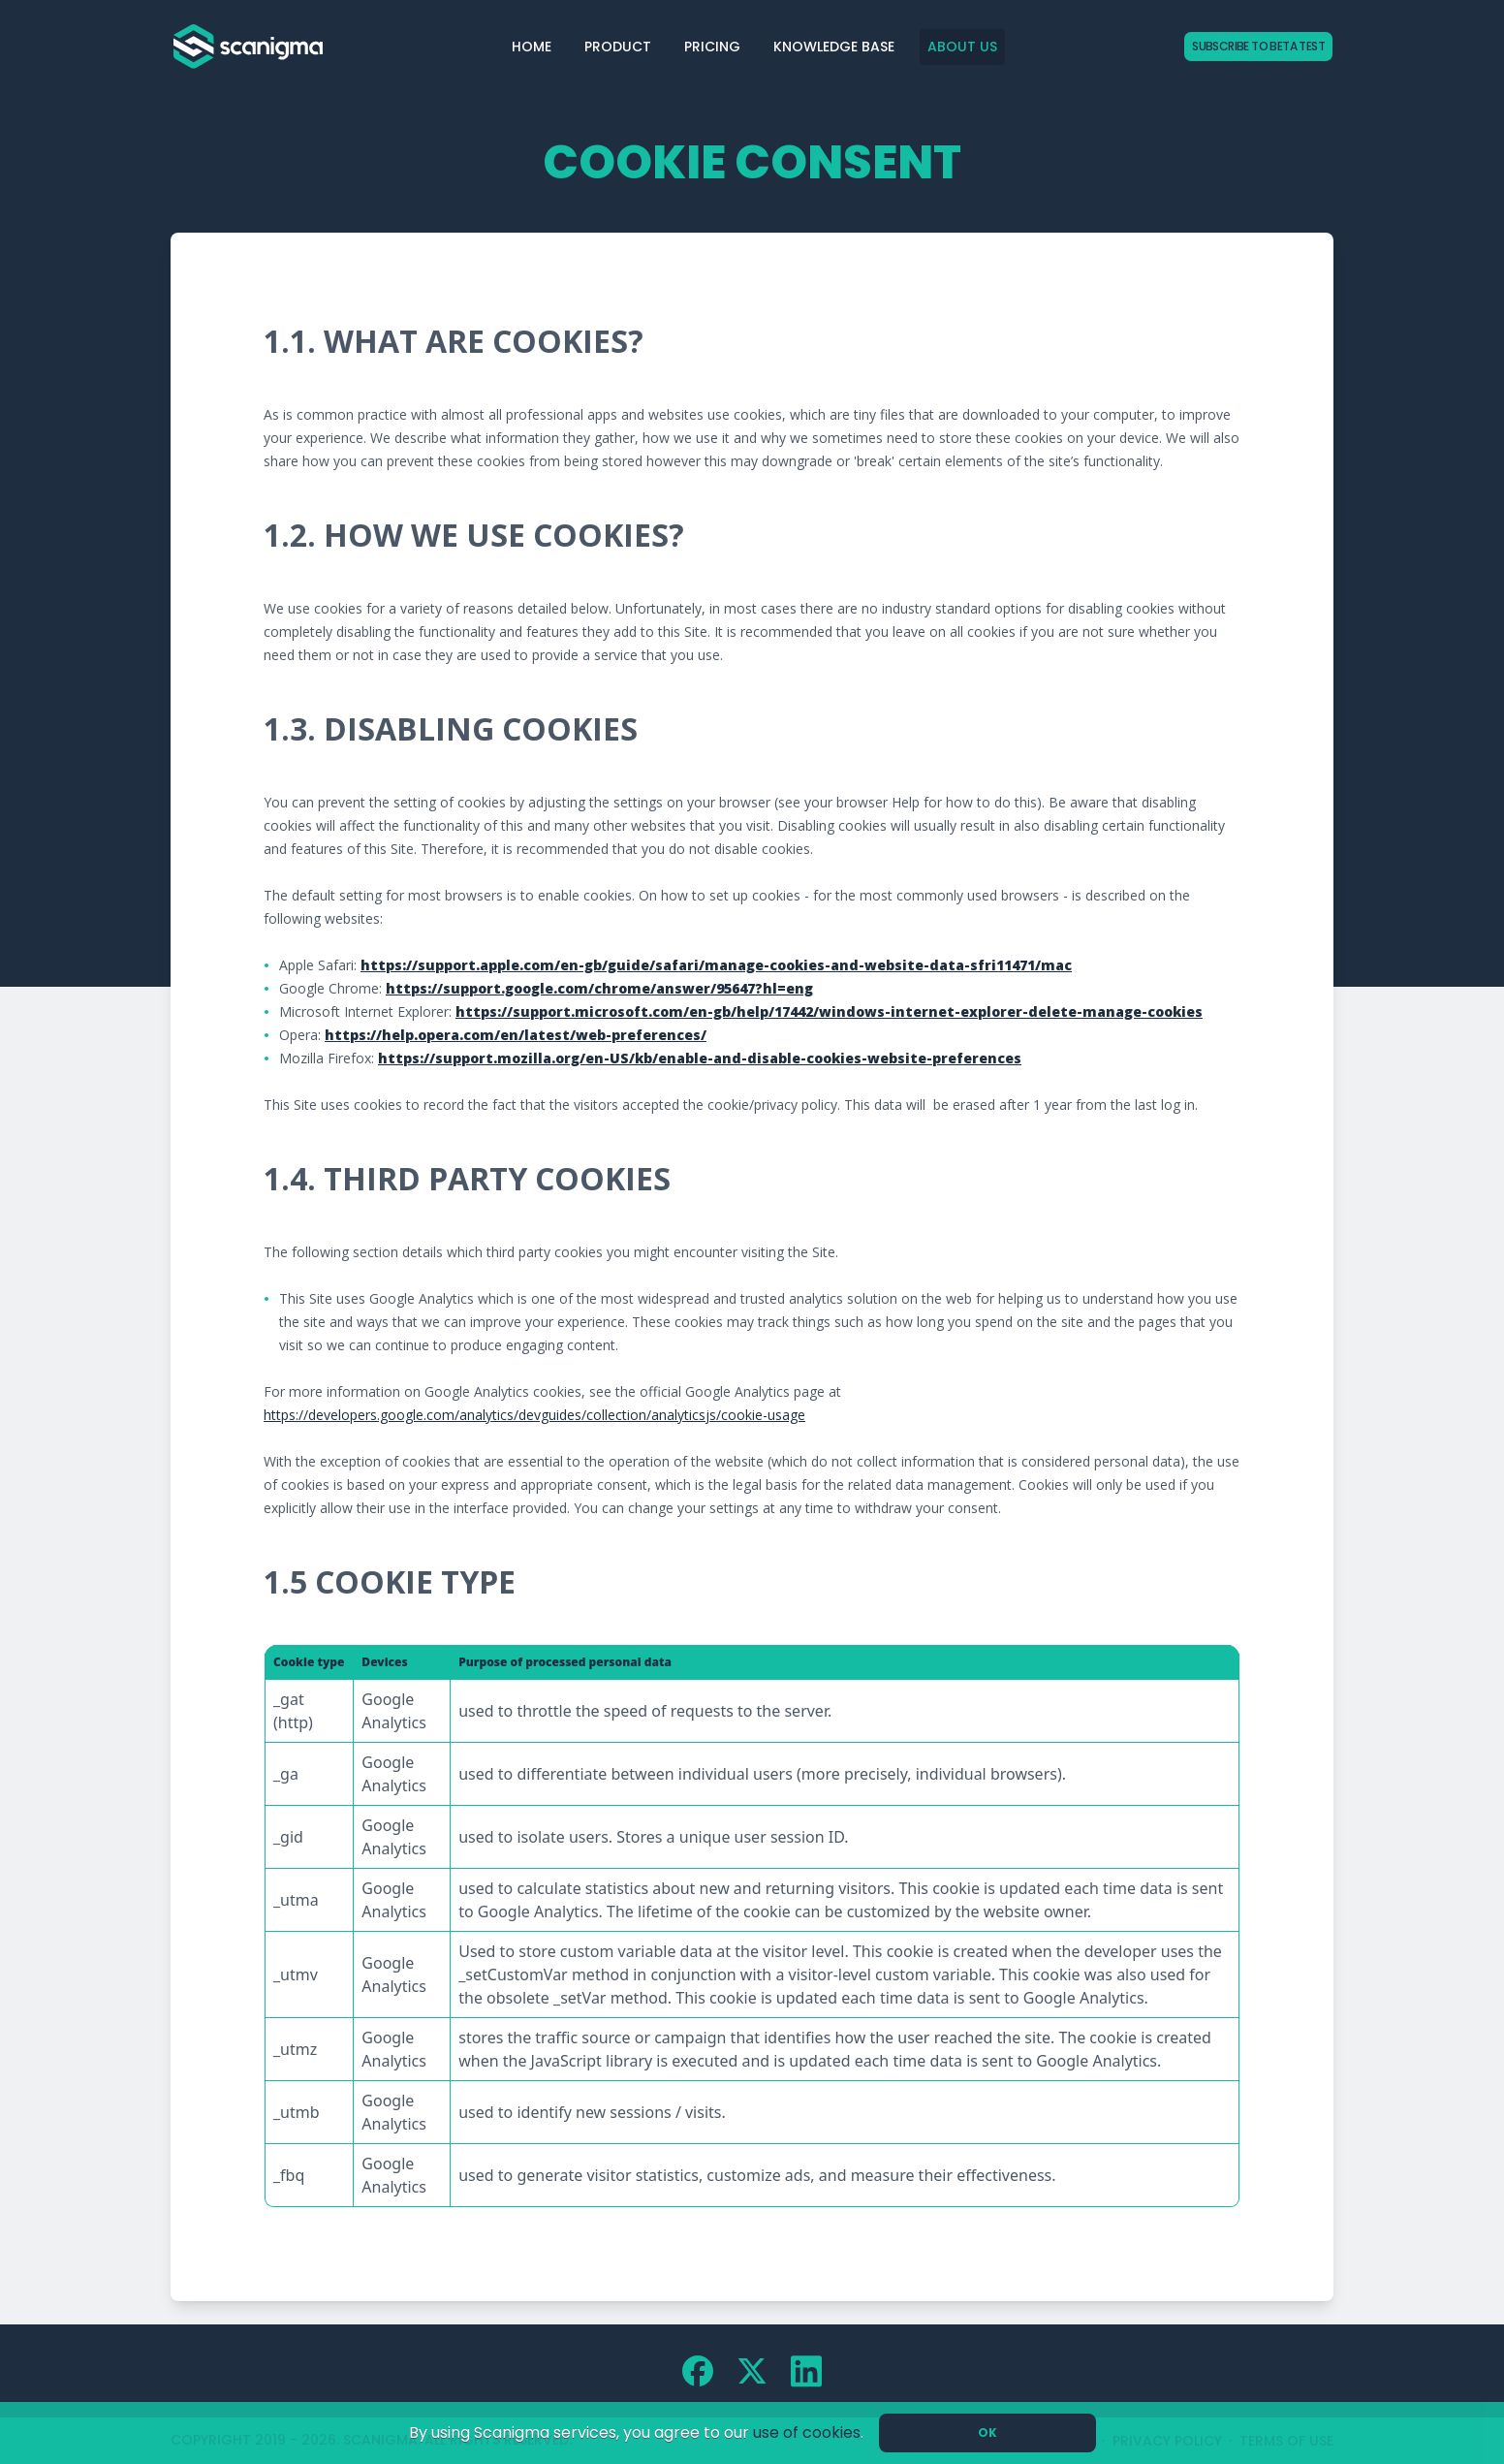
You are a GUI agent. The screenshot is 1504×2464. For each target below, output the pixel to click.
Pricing (712, 46)
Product (617, 46)
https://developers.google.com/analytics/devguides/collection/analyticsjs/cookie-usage (534, 1415)
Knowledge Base (833, 46)
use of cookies (807, 2432)
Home (531, 46)
